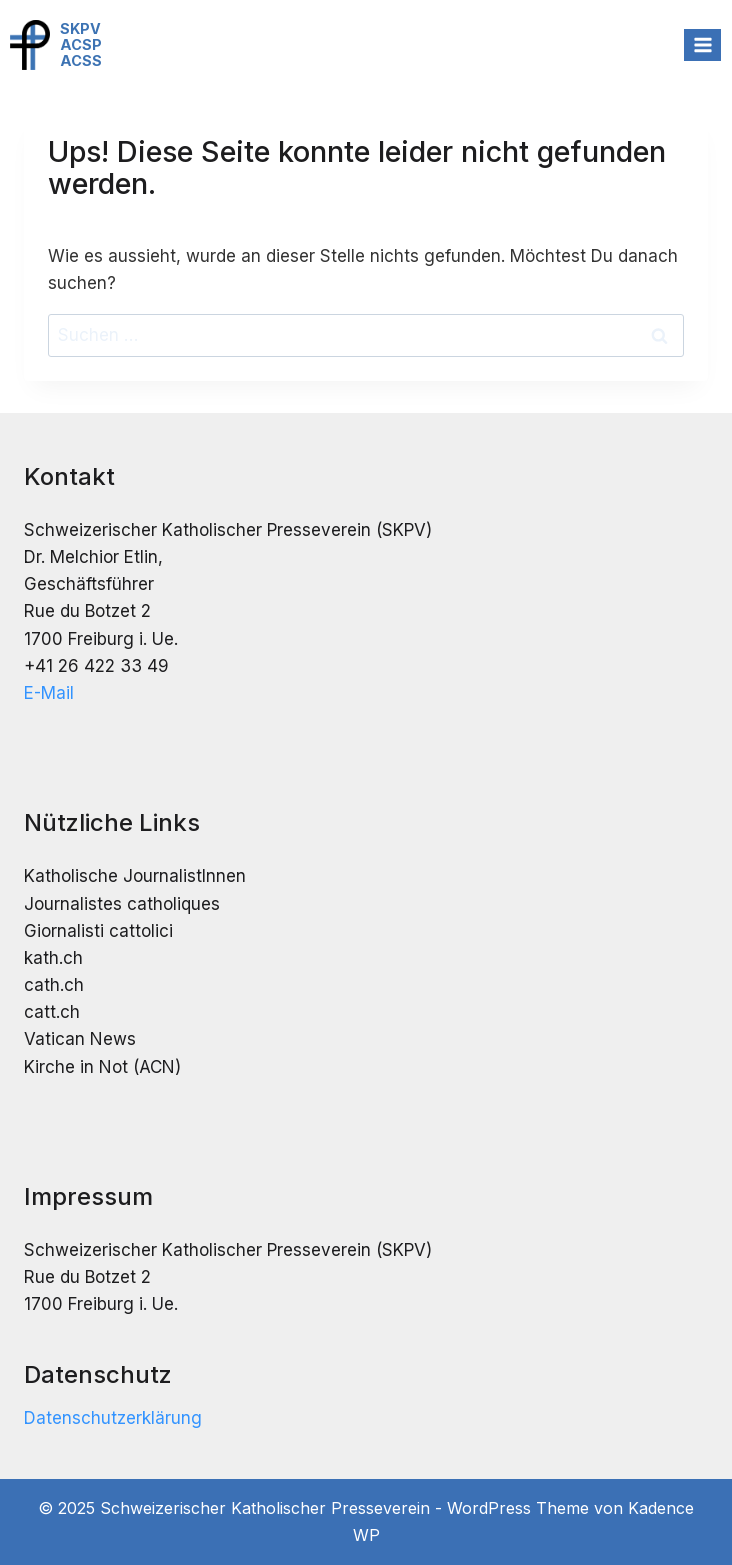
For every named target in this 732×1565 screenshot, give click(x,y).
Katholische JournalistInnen (135, 876)
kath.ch (53, 958)
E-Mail (49, 693)
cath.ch (54, 985)
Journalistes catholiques (122, 904)
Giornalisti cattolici (98, 931)
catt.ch (52, 1012)
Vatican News (80, 1039)
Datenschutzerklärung (113, 1418)
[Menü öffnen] (702, 44)
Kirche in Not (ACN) (102, 1067)
